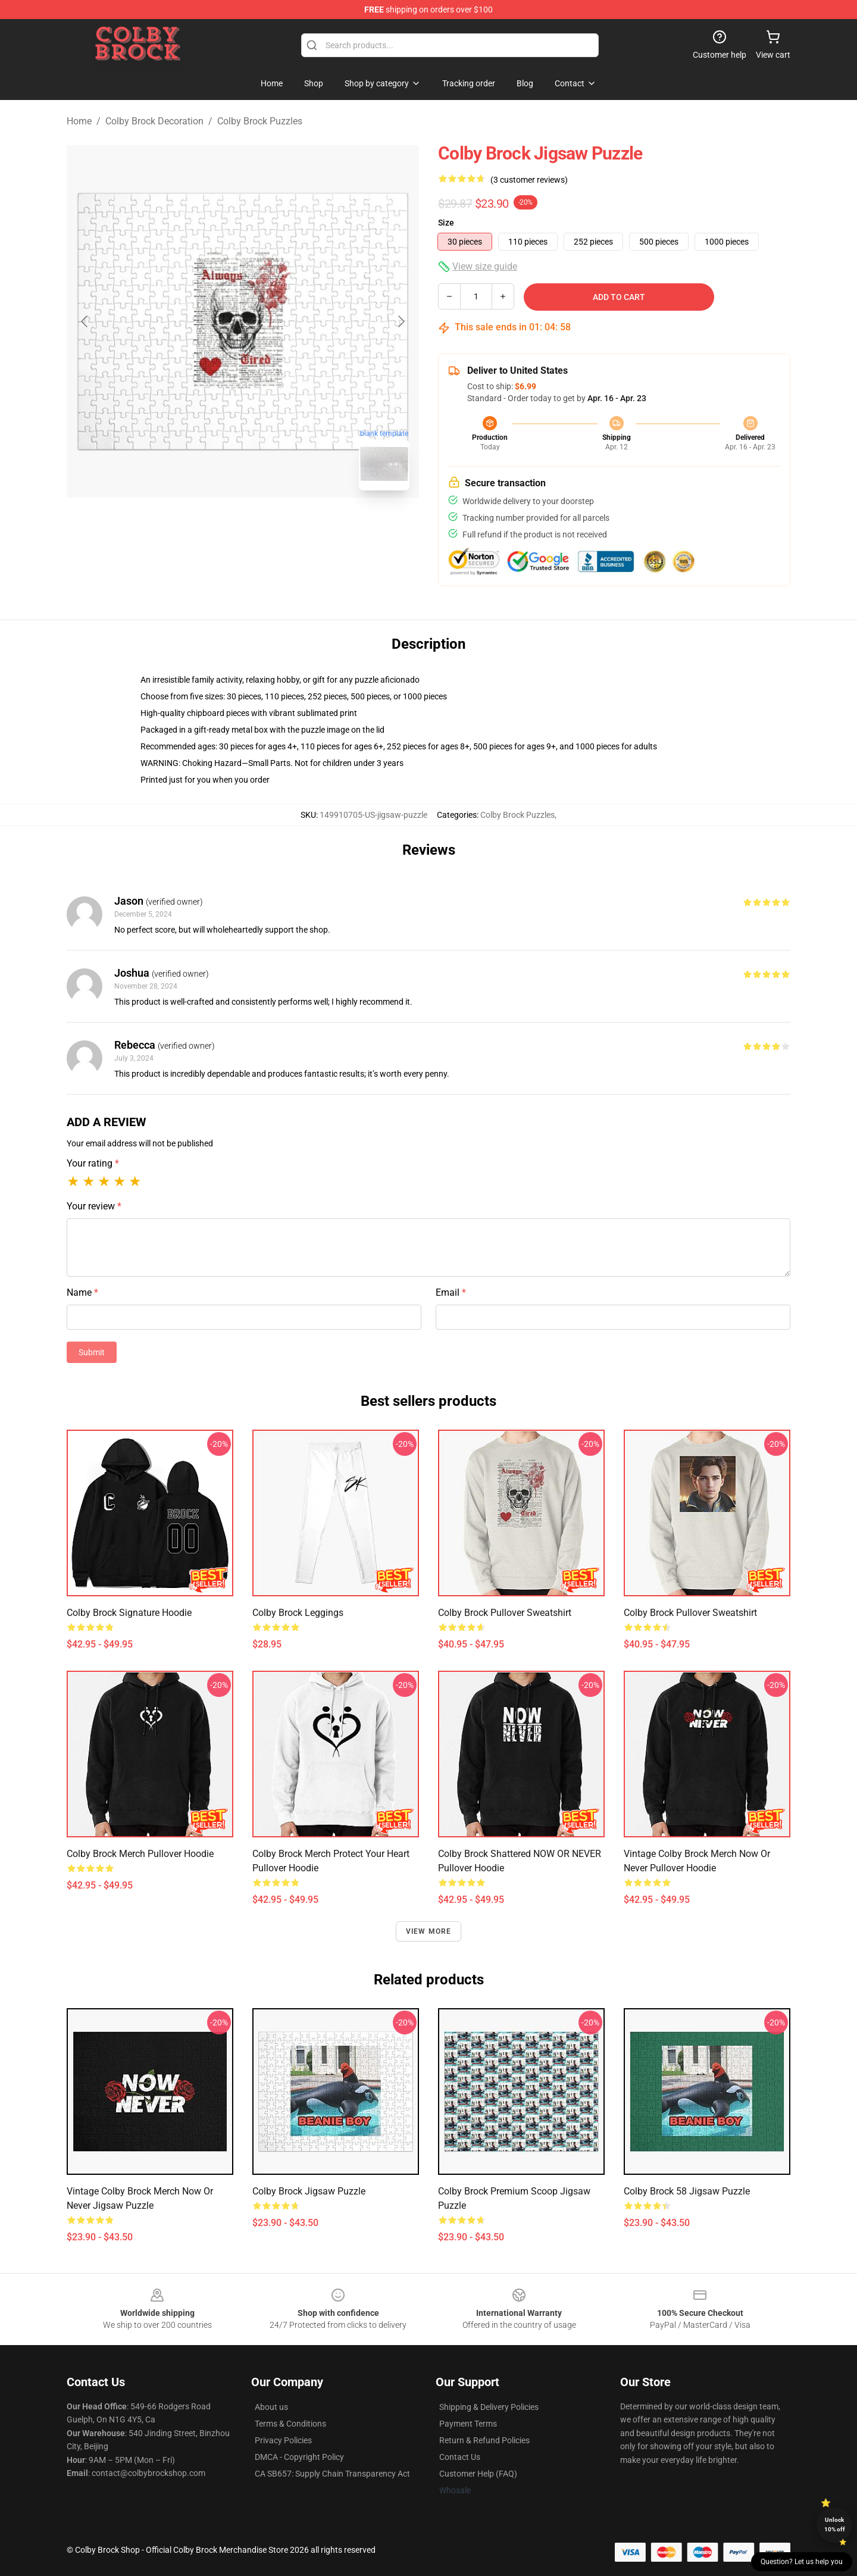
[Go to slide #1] (211, 526)
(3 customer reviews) (529, 180)
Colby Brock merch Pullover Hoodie (140, 1853)
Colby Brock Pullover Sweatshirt (690, 1612)
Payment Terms (468, 2423)
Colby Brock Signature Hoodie (129, 1612)
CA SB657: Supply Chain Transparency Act (332, 2473)
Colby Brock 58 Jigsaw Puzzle (687, 2191)
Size (446, 222)
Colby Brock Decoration (154, 121)
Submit (92, 1352)
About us (271, 2407)
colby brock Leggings (297, 1612)
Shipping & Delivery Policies (489, 2407)
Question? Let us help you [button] (802, 2562)
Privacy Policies (283, 2440)
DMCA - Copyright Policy (299, 2457)
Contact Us (459, 2457)
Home (79, 121)
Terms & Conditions (290, 2423)
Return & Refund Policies (484, 2440)
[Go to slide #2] (273, 526)
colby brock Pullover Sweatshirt (504, 1612)
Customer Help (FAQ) (478, 2473)
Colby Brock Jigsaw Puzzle (308, 2191)
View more (429, 1931)
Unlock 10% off (834, 2524)
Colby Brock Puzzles (259, 121)
